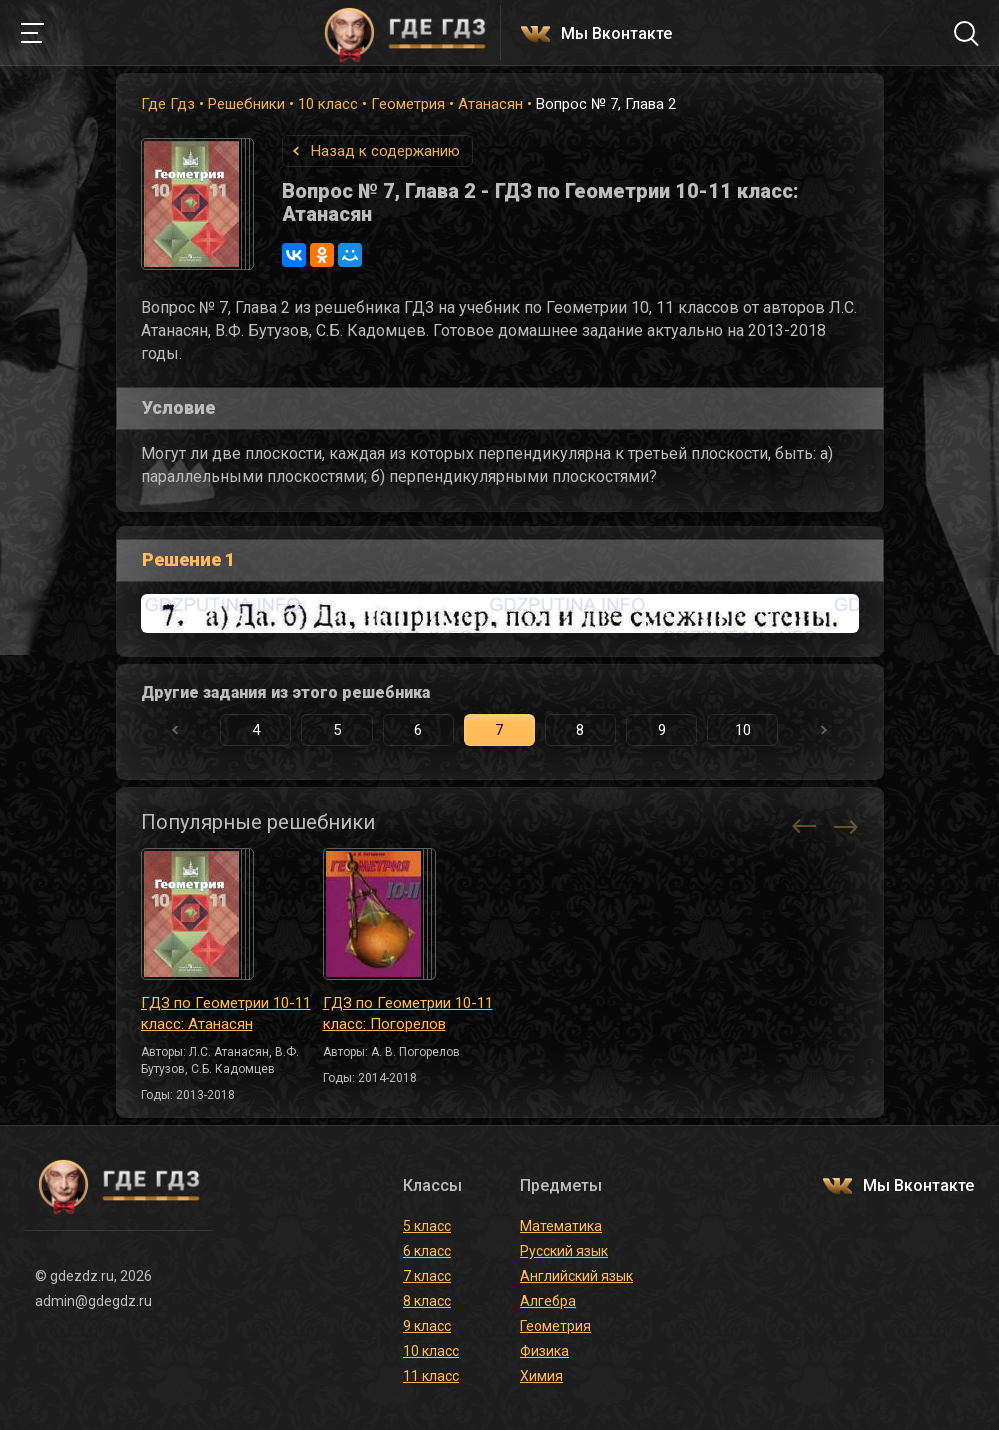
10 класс (328, 104)
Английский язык (576, 1276)
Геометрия (408, 104)
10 (743, 730)
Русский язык (564, 1251)
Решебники (246, 104)
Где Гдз (168, 104)
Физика (544, 1351)
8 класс (427, 1301)
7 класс (427, 1276)
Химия (541, 1376)
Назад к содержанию (385, 151)
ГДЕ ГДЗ (406, 33)
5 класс (427, 1226)
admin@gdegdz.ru (93, 1301)
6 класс (427, 1251)
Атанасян (490, 104)
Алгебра (548, 1301)
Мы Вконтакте (616, 34)
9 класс (427, 1326)
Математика (561, 1226)
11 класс (431, 1376)
